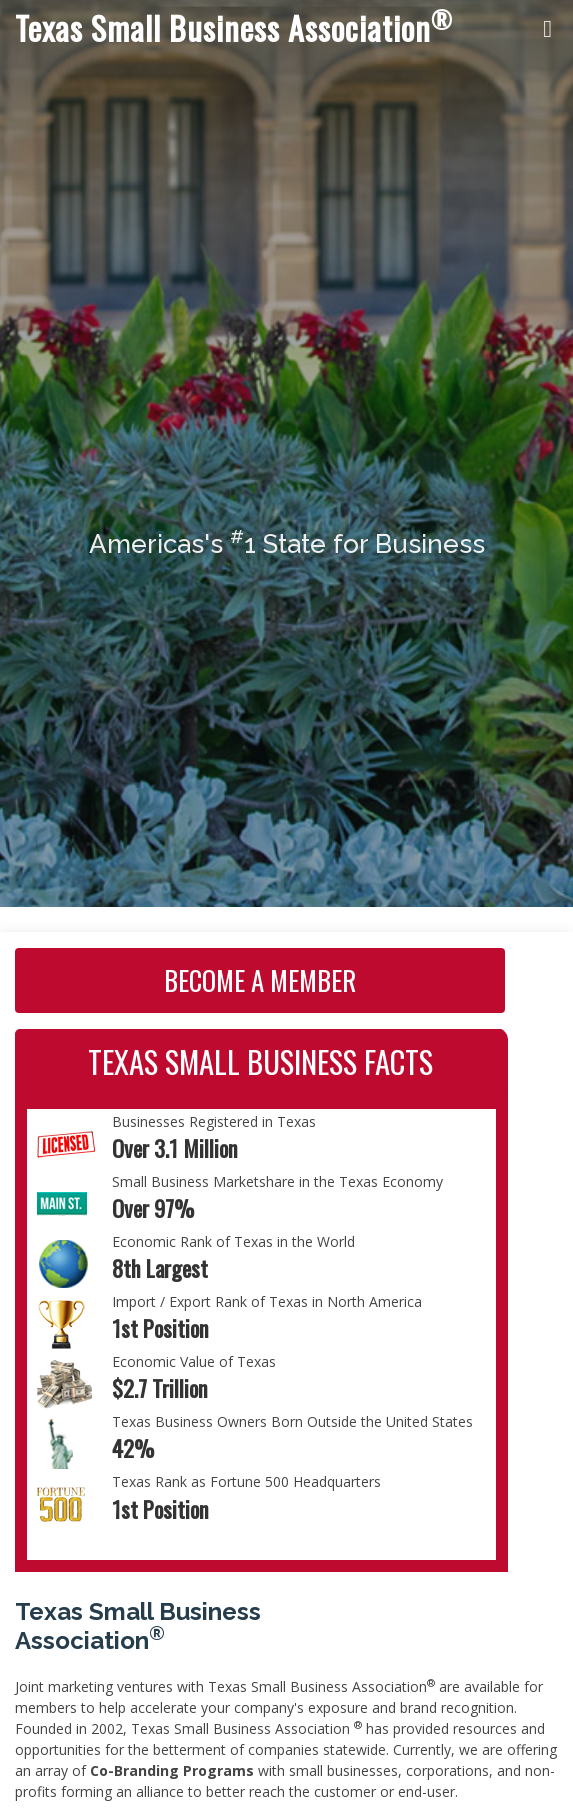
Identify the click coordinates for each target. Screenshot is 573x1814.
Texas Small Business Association (234, 27)
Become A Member (260, 980)
